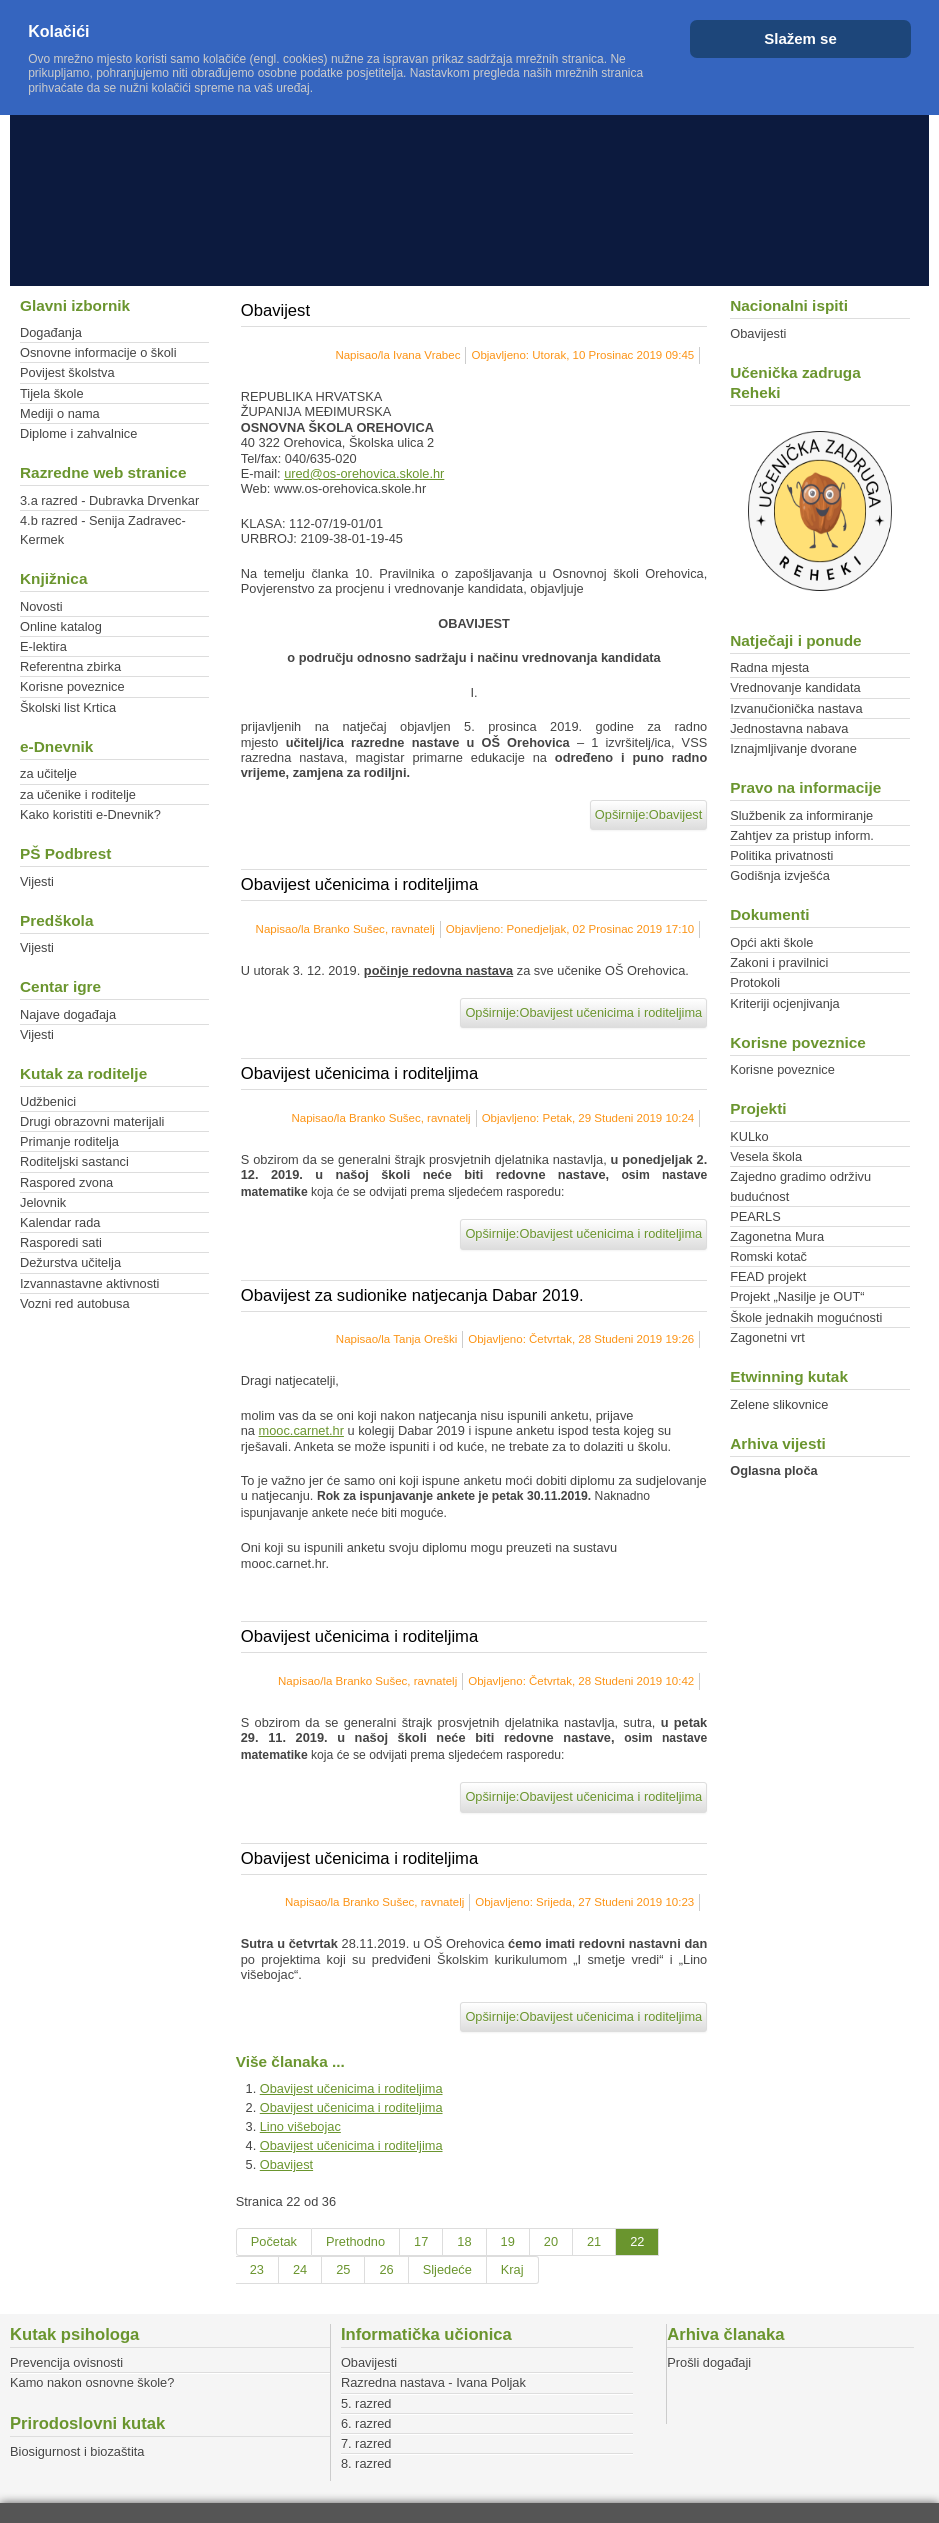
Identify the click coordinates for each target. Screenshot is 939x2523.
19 (508, 2241)
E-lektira (43, 646)
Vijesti (37, 881)
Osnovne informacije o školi (98, 352)
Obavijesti (758, 333)
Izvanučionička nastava (796, 708)
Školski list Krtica (68, 707)
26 (386, 2269)
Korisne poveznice (72, 686)
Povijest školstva (67, 372)
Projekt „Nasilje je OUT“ (797, 1296)
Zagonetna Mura (777, 1236)
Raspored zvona (66, 1182)
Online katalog (61, 626)
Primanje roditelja (69, 1141)
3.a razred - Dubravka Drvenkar (109, 500)
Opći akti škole (771, 942)
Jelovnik (43, 1202)
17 (421, 2241)
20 (551, 2241)
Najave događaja (68, 1014)
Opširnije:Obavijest (648, 814)
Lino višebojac (300, 2126)
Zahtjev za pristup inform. (802, 835)
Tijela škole (52, 393)
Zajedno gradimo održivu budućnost (800, 1186)
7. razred (366, 2443)
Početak (274, 2241)
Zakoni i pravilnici (779, 962)
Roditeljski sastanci (74, 1161)
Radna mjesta (769, 667)
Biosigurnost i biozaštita (77, 2451)
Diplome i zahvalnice (78, 433)
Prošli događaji (709, 2362)
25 (343, 2269)
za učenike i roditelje (78, 794)
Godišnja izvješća (780, 875)
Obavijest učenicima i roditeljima (351, 2088)
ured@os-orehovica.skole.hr (364, 473)
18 (464, 2241)
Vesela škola (766, 1156)
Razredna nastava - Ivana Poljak (433, 2382)
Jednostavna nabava (789, 728)
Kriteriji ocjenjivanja (785, 1003)
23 (257, 2269)
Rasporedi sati (61, 1242)
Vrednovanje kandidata (795, 687)
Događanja (51, 332)
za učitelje (48, 773)
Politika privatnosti (781, 855)
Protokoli (755, 982)
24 (300, 2269)
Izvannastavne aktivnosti (89, 1283)
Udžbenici (48, 1101)
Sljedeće (447, 2269)
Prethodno (355, 2241)
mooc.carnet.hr (301, 1430)
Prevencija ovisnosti (66, 2362)
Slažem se (800, 38)
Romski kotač (768, 1256)
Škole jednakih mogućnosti (806, 1317)
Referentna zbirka (70, 666)
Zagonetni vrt (767, 1337)
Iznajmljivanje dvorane (793, 748)
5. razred (366, 2403)
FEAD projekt (768, 1276)
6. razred (366, 2423)
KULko (749, 1136)
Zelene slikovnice (779, 1404)
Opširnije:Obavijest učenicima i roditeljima (583, 1012)
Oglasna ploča (773, 1470)
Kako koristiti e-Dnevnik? (90, 814)
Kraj (512, 2269)
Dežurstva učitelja (70, 1262)
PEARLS (755, 1216)
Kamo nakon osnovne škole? (92, 2382)
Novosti (41, 606)
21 (594, 2241)
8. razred (366, 2463)
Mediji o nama (60, 413)
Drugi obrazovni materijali (92, 1121)
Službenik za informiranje (801, 815)
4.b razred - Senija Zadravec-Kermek (103, 530)
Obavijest (286, 2164)
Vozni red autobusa (75, 1303)
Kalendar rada (60, 1222)
